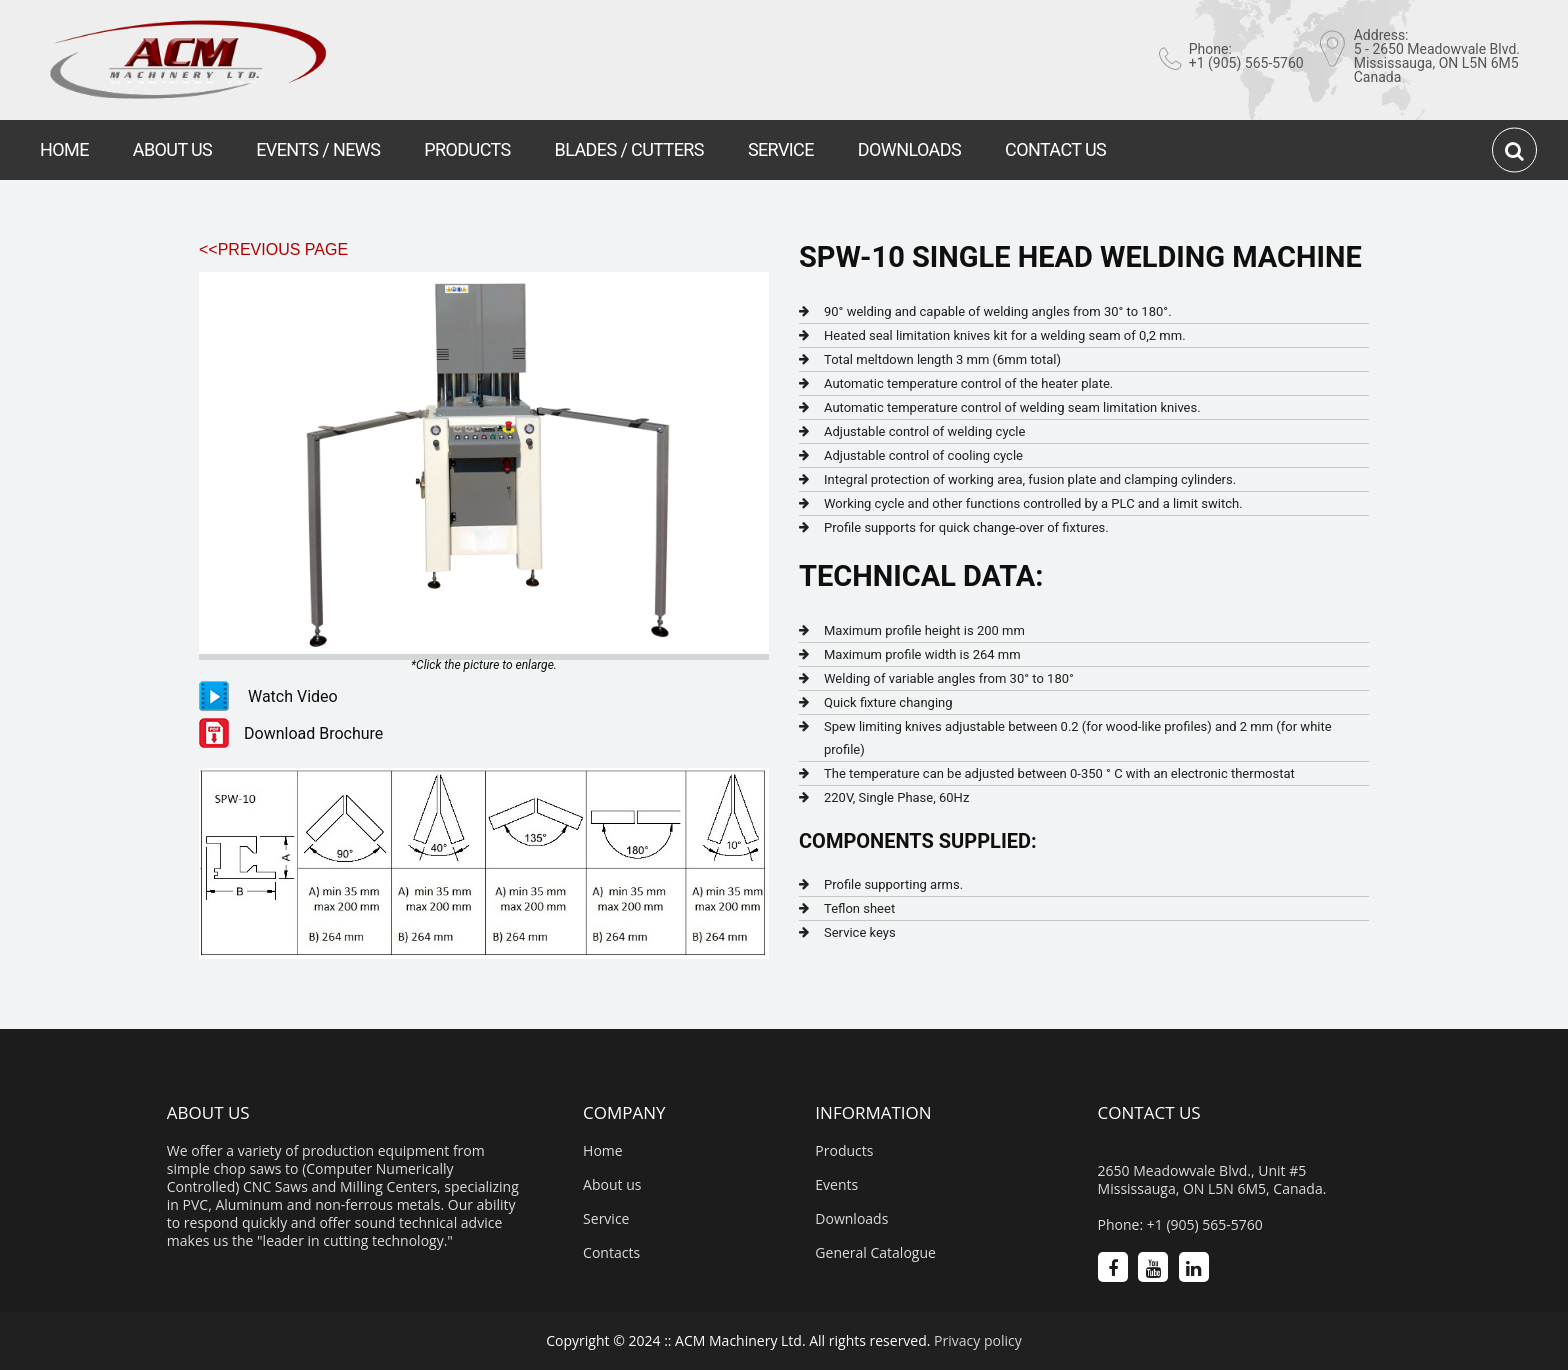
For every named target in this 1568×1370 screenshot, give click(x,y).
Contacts (611, 1253)
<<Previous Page (273, 249)
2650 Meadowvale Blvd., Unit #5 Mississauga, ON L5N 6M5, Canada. (1212, 1180)
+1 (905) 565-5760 (1246, 63)
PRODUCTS (467, 149)
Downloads (851, 1219)
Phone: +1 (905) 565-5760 (1180, 1225)
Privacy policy (978, 1340)
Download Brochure (313, 733)
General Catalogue (875, 1253)
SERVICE (781, 149)
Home (603, 1151)
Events (836, 1185)
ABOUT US (172, 149)
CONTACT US (1055, 149)
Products (844, 1151)
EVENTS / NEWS (318, 149)
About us (612, 1185)
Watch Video (293, 696)
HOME (64, 149)
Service (606, 1219)
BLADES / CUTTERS (629, 149)
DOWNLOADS (909, 149)
